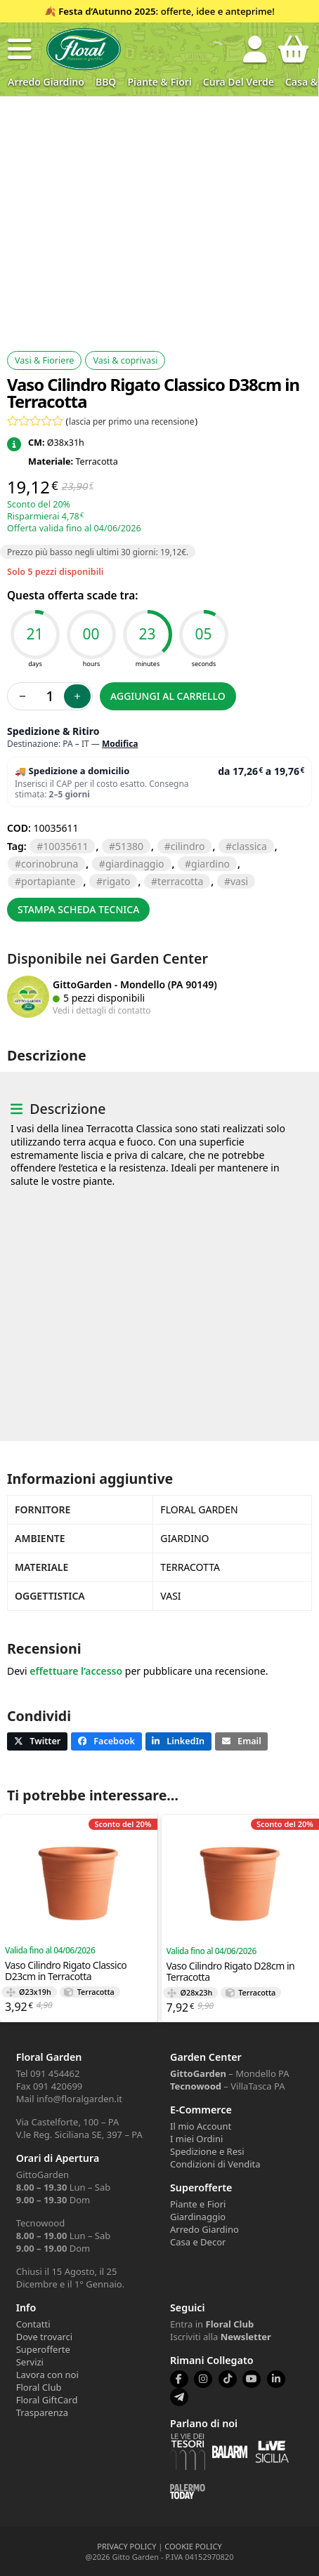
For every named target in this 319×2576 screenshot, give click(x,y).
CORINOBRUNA (49, 863)
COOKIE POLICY (192, 2546)
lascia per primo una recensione (131, 421)
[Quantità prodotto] (50, 696)
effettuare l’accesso (76, 1671)
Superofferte (43, 2349)
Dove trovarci (44, 2336)
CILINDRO (188, 846)
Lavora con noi (47, 2374)
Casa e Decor (198, 2242)
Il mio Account (200, 2126)
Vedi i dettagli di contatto (102, 1010)
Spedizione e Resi (207, 2151)
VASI (239, 881)
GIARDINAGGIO (134, 863)
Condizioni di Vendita (215, 2164)
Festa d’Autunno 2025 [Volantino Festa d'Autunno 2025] (106, 11)
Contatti (33, 2324)
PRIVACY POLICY (126, 2546)
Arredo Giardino (46, 81)
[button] (20, 49)
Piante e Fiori (198, 2204)
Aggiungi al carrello (168, 696)
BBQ (106, 81)
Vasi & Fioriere (44, 360)
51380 (129, 846)
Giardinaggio (198, 2216)
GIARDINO (210, 863)
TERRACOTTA (180, 881)
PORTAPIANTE (48, 881)
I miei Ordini (196, 2138)
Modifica (120, 744)
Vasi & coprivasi (125, 360)
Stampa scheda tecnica (78, 909)
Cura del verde (238, 81)
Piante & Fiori (159, 81)
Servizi (30, 2362)
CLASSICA (249, 846)
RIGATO (116, 881)
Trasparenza (42, 2412)
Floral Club (39, 2387)
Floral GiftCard (47, 2400)
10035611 (65, 846)
